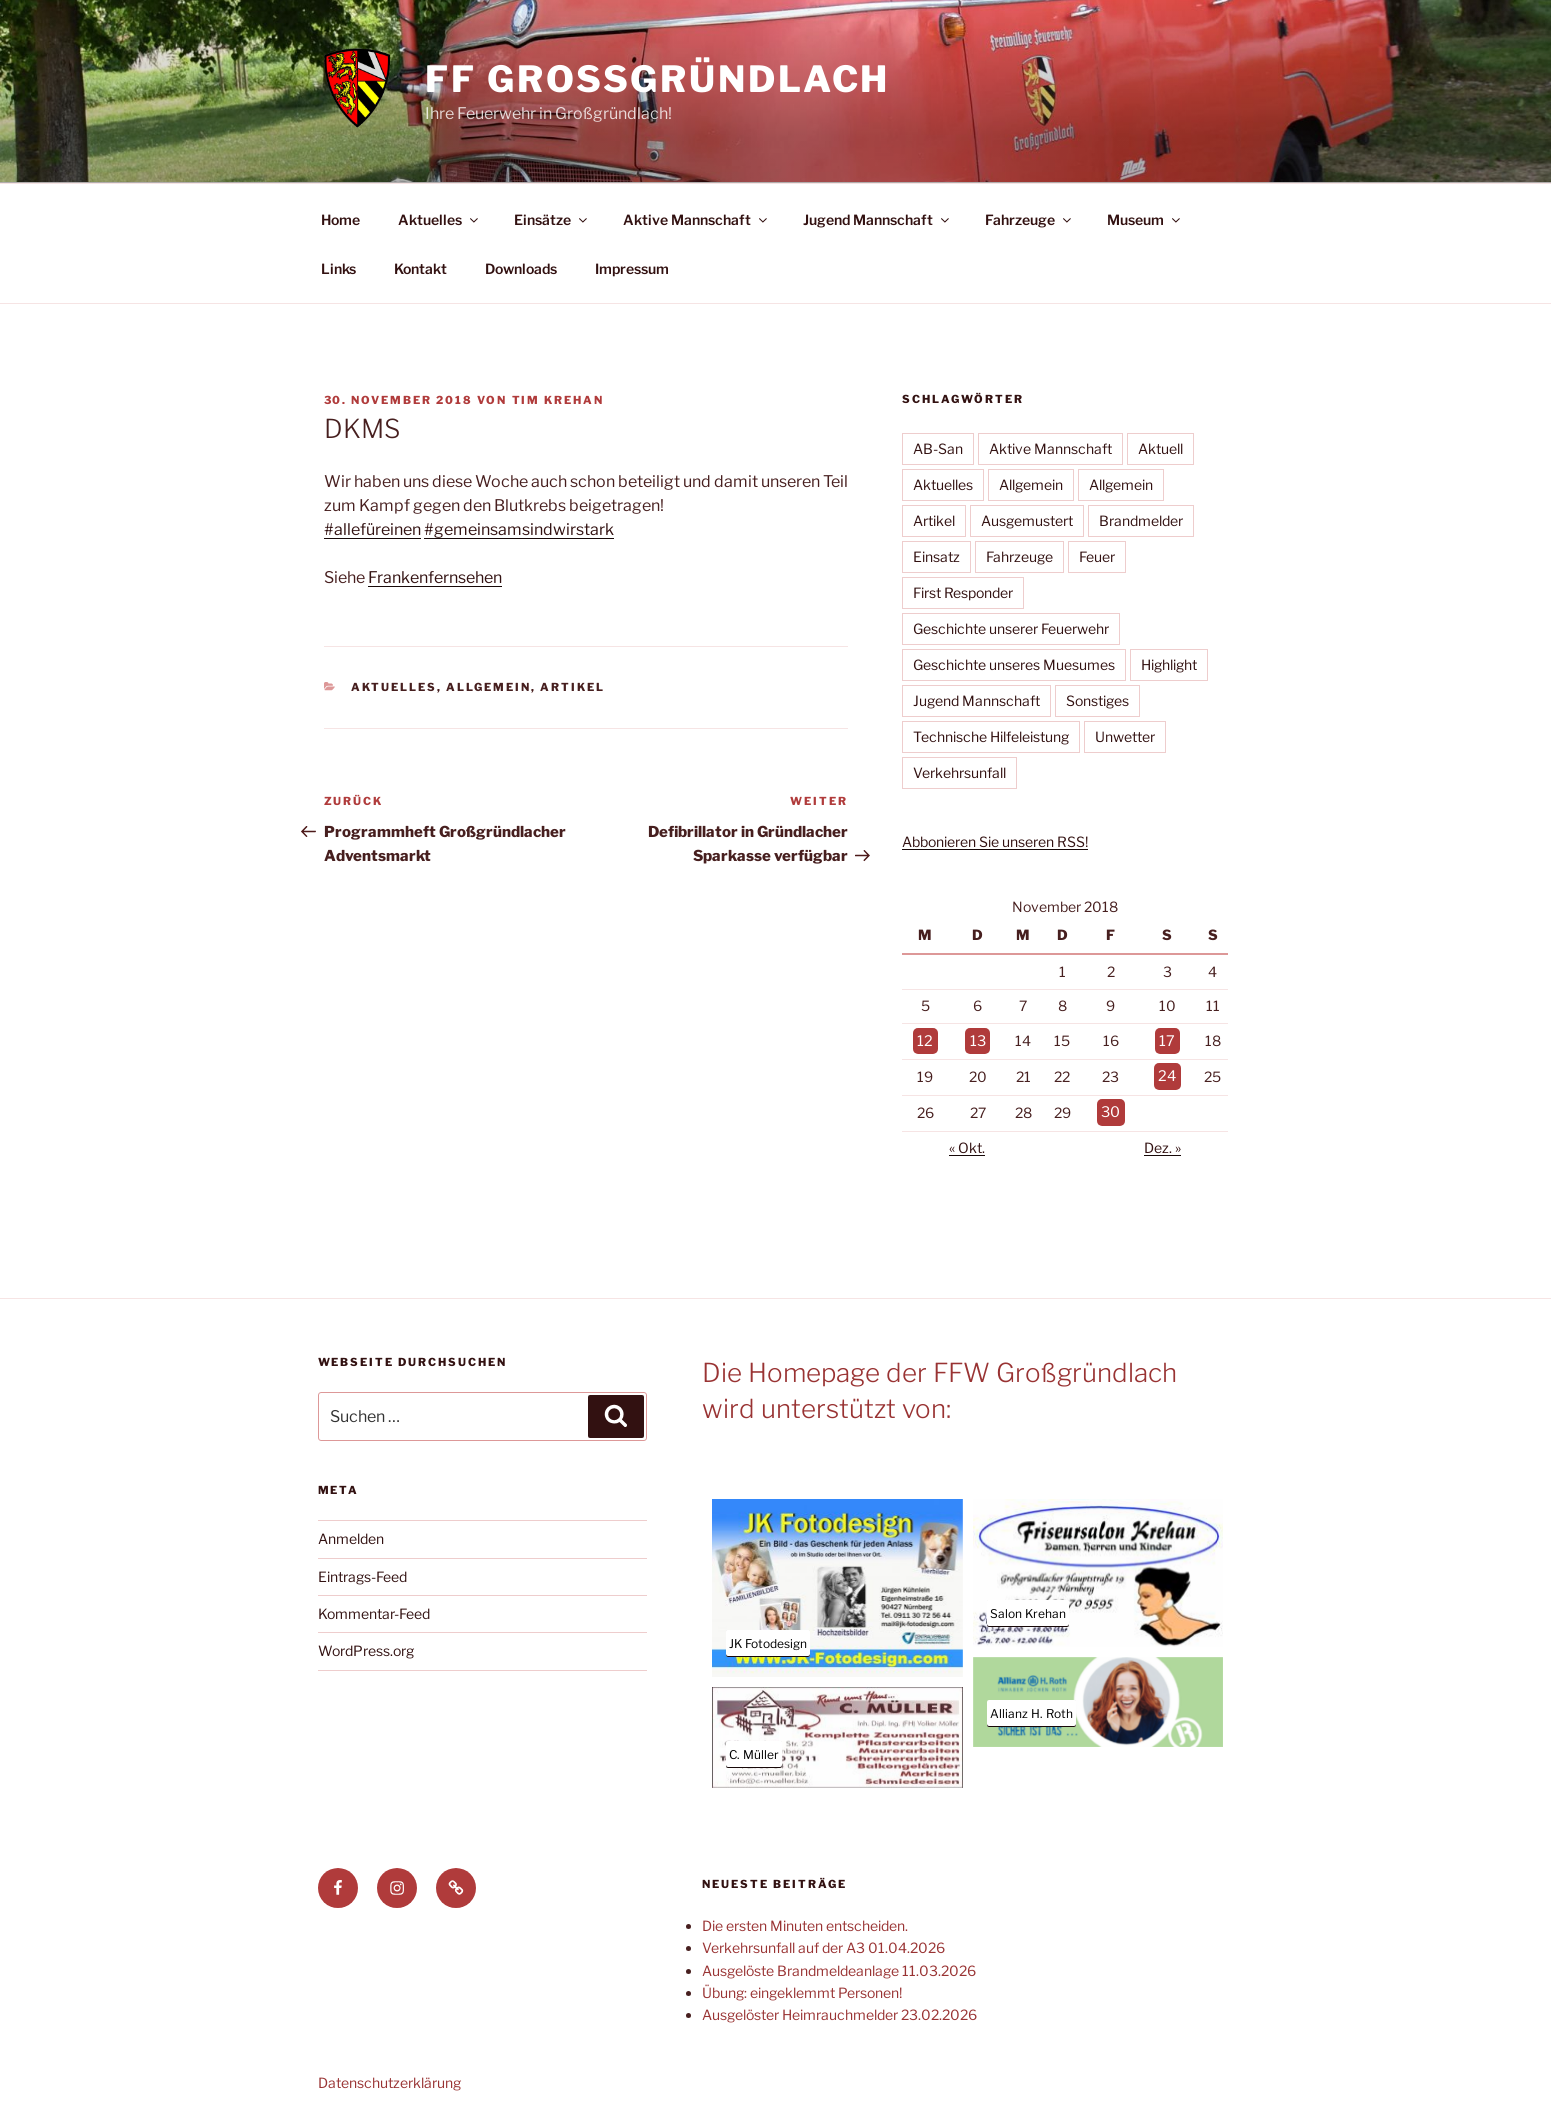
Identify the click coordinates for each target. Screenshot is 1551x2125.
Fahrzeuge (1029, 219)
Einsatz (936, 556)
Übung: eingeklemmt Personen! (802, 1988)
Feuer (1097, 556)
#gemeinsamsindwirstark (519, 529)
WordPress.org (366, 1647)
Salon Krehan (1028, 1609)
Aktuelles (439, 219)
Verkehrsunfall (959, 772)
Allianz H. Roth (1031, 1710)
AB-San (938, 448)
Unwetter (1125, 736)
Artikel (572, 687)
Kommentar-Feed (374, 1610)
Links (338, 268)
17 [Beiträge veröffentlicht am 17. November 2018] (1167, 1040)
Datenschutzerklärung (389, 2078)
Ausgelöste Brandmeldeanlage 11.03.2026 (839, 1966)
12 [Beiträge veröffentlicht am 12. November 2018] (924, 1040)
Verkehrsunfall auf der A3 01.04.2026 (823, 1944)
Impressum (632, 268)
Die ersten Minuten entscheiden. (805, 1921)
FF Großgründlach (657, 79)
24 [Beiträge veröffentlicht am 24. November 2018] (1167, 1074)
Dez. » (1162, 1144)
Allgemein (488, 687)
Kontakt (420, 268)
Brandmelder (1141, 520)
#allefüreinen (372, 529)
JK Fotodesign (768, 1640)
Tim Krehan (558, 400)
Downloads (521, 268)
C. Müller (754, 1750)
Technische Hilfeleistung (991, 736)
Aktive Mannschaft (696, 219)
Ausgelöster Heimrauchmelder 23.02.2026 (839, 2011)
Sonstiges (1097, 700)
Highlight (1169, 664)
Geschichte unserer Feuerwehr (1011, 628)
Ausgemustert (1027, 520)
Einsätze (552, 219)
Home (340, 219)
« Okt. (967, 1144)
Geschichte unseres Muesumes (1014, 664)
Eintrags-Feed (362, 1572)
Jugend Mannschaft (877, 219)
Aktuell (1160, 448)
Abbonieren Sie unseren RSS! (995, 841)
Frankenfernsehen (435, 577)
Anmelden (351, 1535)
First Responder (963, 592)
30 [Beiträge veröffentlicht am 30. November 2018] (1111, 1109)
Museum (1145, 219)
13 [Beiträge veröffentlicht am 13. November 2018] (977, 1040)
